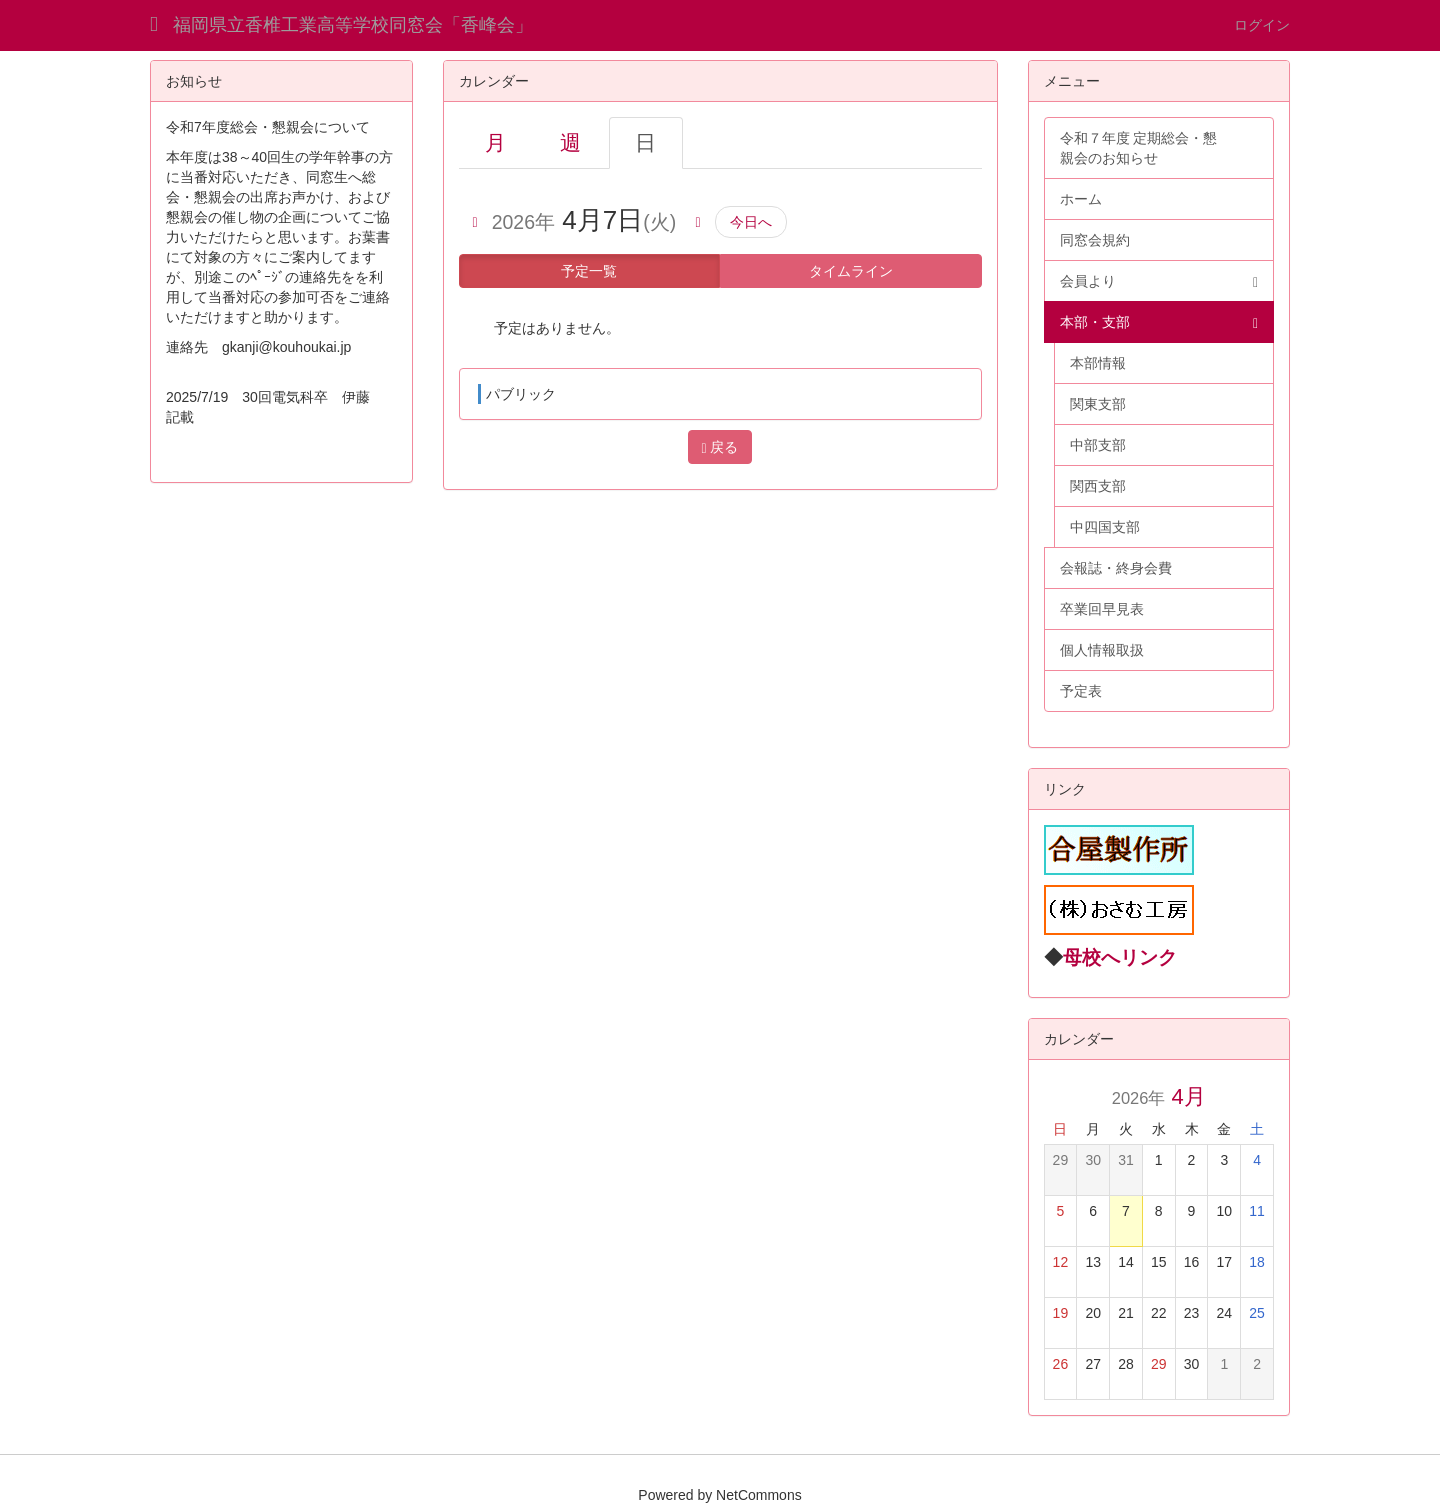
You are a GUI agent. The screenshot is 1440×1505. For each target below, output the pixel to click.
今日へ (751, 222)
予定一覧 (589, 271)
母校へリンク (1120, 957)
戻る (719, 447)
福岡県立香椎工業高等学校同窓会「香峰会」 (353, 25)
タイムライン (851, 271)
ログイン (1262, 25)
